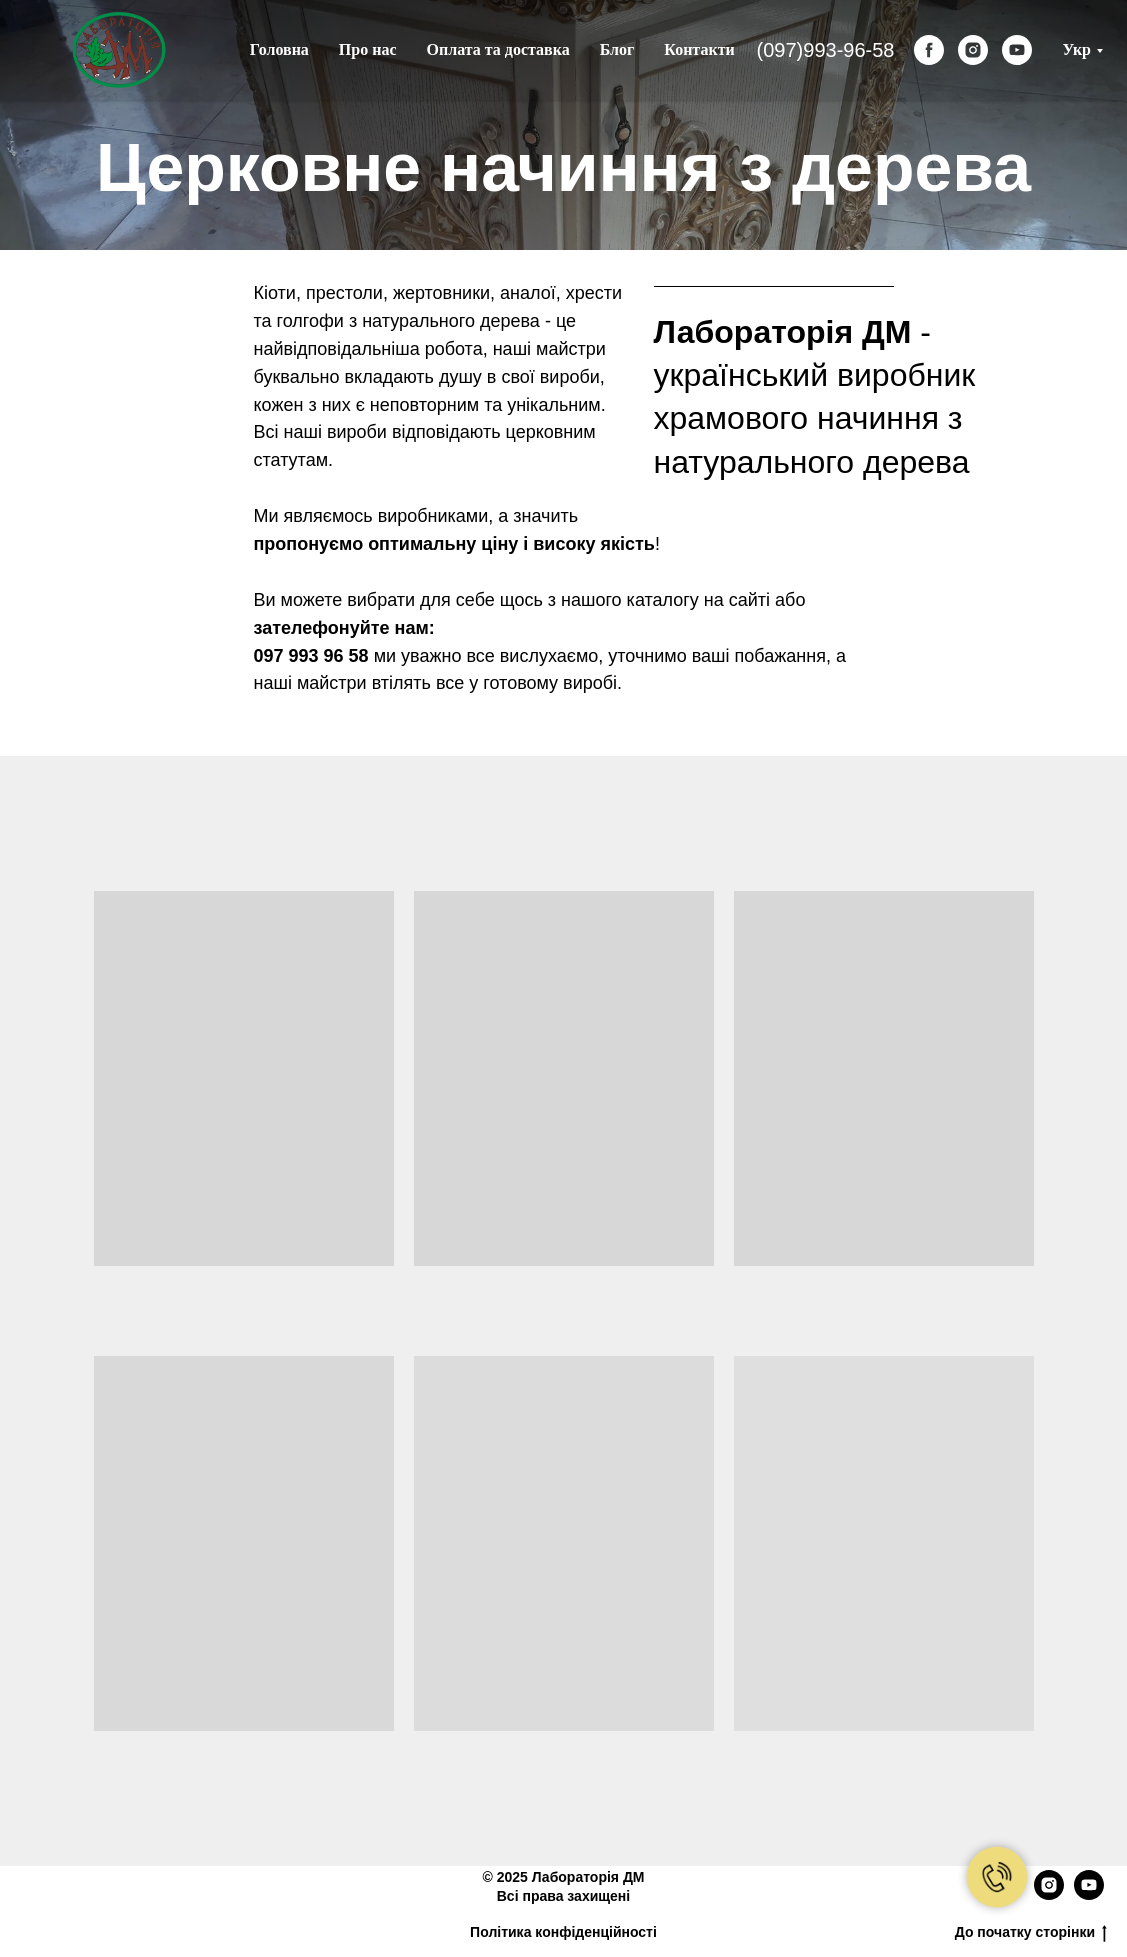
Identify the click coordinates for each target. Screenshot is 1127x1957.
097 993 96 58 (311, 656)
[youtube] (1017, 50)
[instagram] (973, 50)
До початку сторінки (1031, 1933)
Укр (1076, 49)
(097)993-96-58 (826, 50)
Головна (279, 49)
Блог (617, 49)
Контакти (699, 49)
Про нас (368, 49)
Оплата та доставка (498, 49)
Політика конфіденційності (563, 1932)
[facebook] (929, 50)
